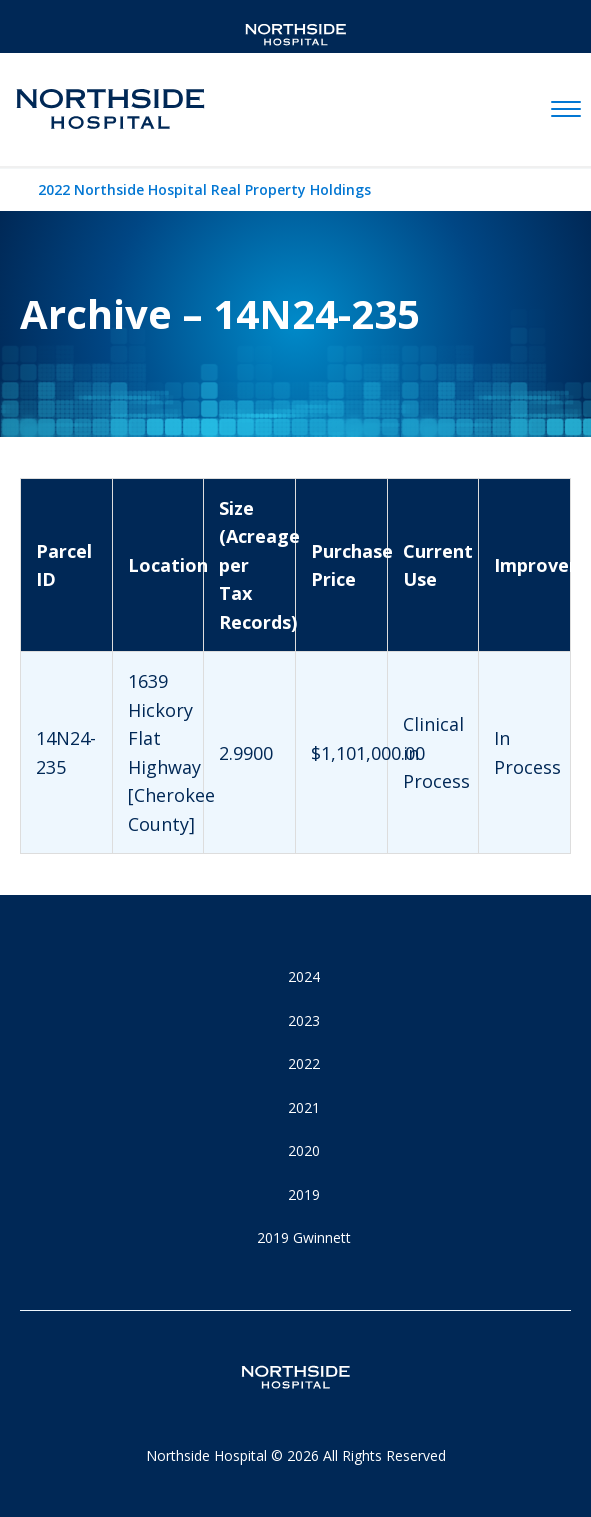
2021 (304, 1107)
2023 (304, 1020)
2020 (304, 1150)
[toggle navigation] (566, 110)
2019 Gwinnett (304, 1237)
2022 (304, 1063)
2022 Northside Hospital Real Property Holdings (204, 189)
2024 (304, 976)
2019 (304, 1194)
